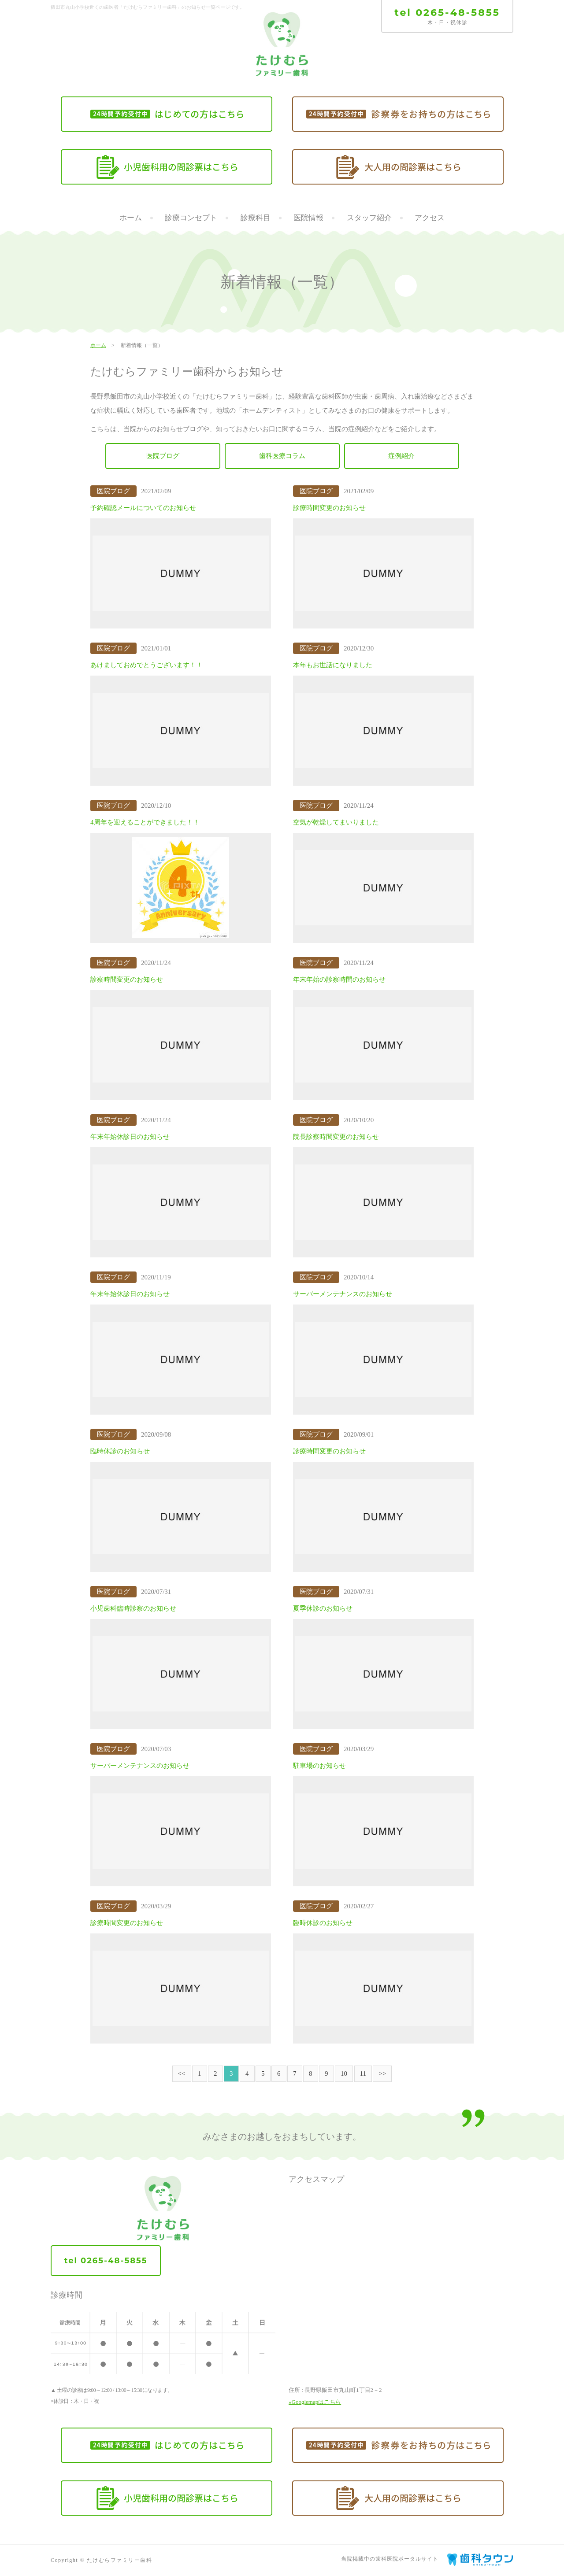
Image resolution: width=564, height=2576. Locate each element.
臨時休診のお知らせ (120, 1451)
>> (382, 2073)
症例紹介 (401, 455)
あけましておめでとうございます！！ (146, 665)
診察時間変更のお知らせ (126, 979)
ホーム (130, 218)
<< (182, 2073)
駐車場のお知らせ (319, 1766)
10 (344, 2073)
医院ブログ (162, 455)
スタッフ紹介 (369, 218)
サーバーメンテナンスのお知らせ (342, 1294)
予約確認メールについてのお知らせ (143, 508)
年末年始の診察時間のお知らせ (339, 979)
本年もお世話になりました (332, 665)
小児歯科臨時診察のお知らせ (133, 1608)
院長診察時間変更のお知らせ (336, 1137)
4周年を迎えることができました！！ (145, 822)
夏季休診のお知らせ (322, 1608)
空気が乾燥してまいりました (336, 822)
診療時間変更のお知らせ (329, 508)
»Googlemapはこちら (315, 2402)
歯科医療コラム (282, 455)
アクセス (430, 218)
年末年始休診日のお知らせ (130, 1137)
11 (363, 2073)
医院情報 (308, 218)
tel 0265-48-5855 (447, 12)
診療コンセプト (191, 218)
